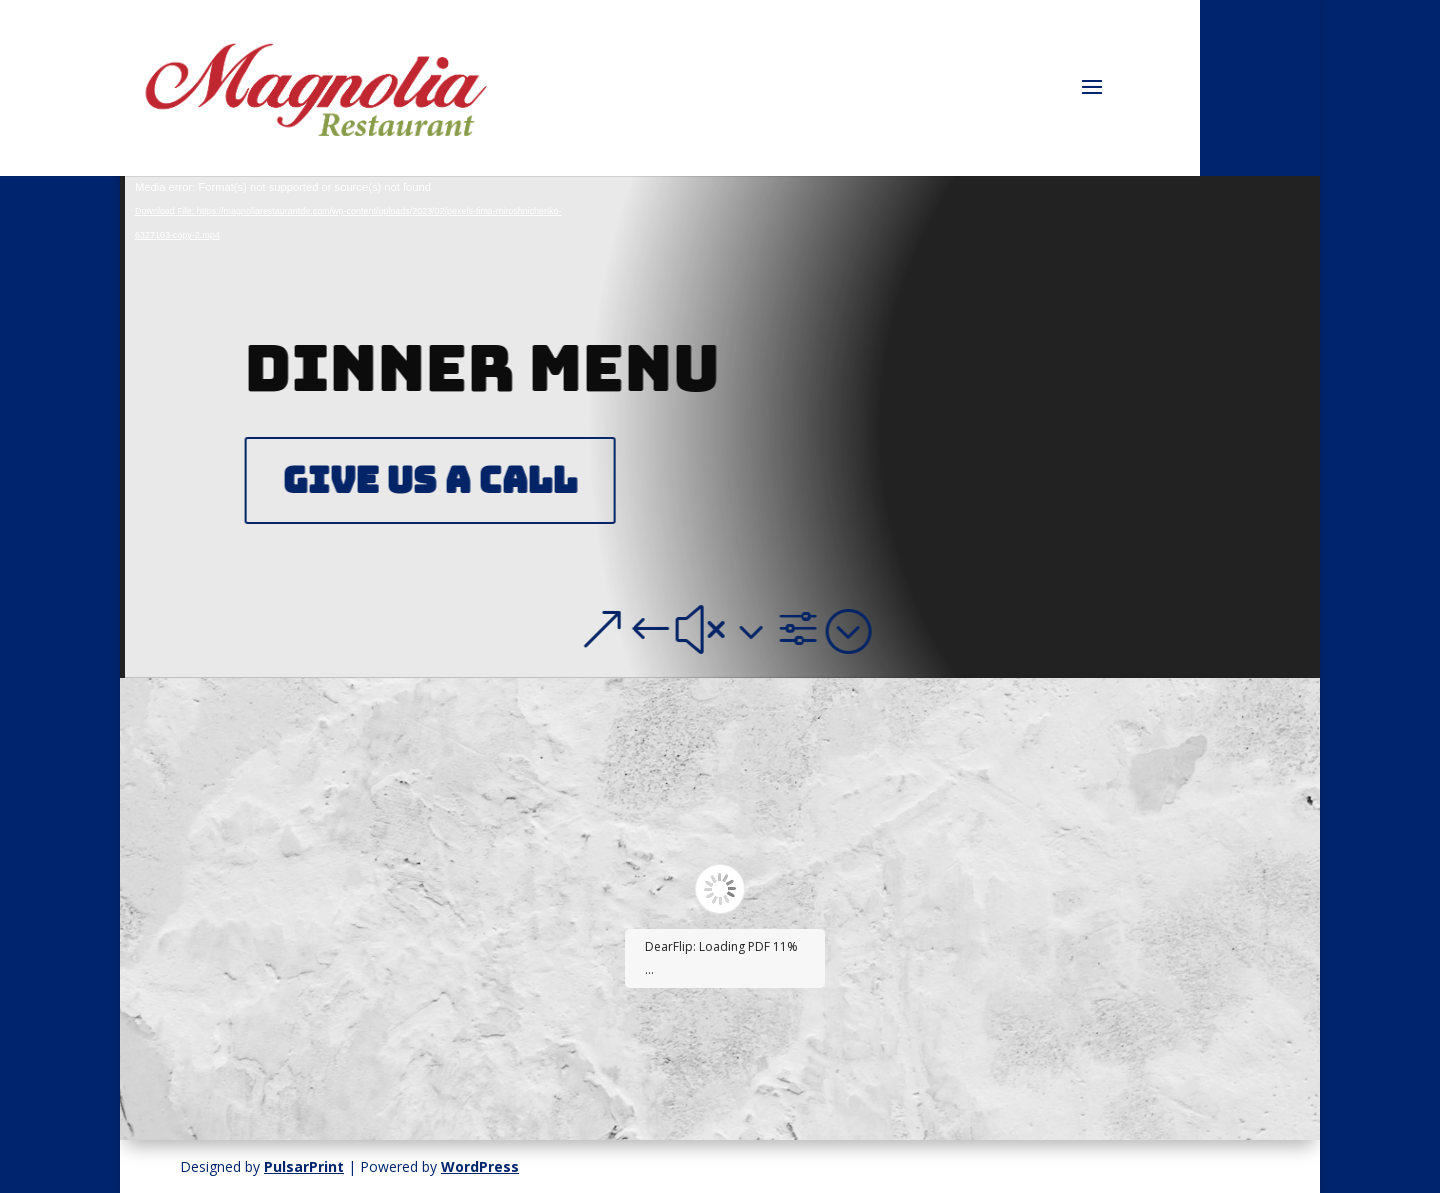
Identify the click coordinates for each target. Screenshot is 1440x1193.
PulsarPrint (304, 1166)
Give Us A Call (436, 480)
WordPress (480, 1166)
